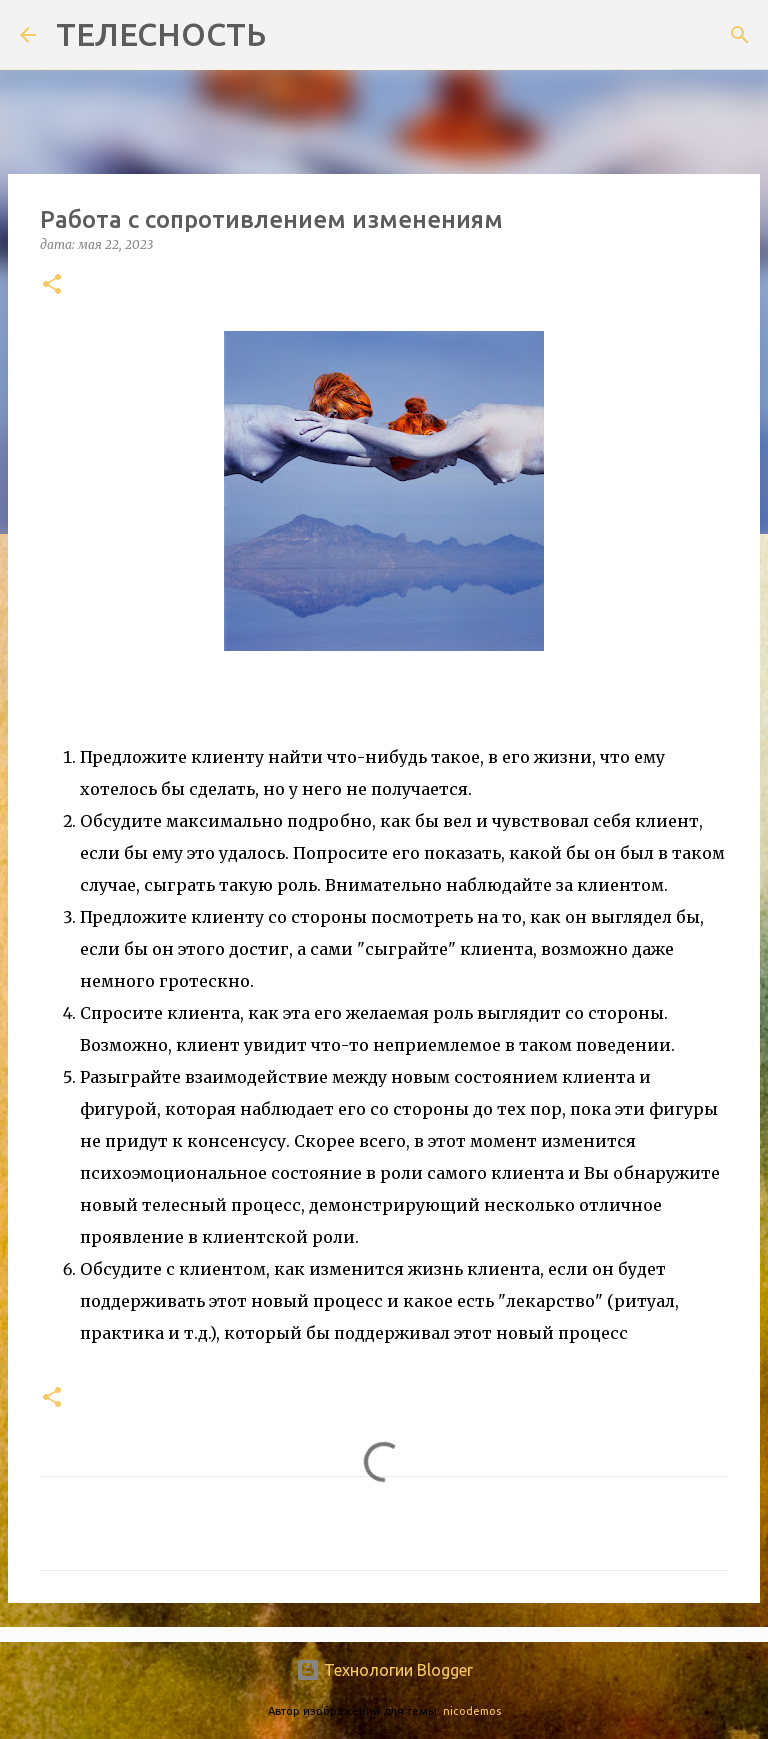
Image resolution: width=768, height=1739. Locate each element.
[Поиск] (294, 35)
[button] (52, 285)
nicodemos (472, 1711)
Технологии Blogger (384, 1670)
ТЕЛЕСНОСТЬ (161, 34)
